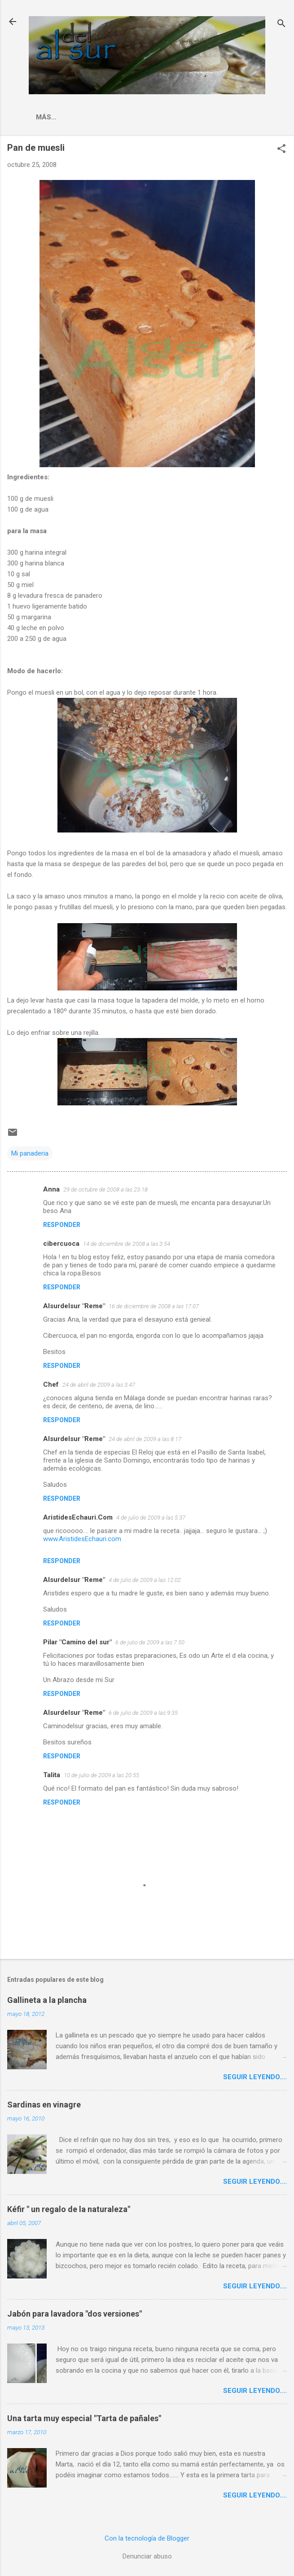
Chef (51, 1384)
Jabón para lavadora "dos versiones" (74, 2313)
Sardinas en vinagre (44, 2104)
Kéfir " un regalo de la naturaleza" (68, 2209)
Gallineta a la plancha (47, 2000)
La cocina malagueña (77, 117)
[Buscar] (281, 24)
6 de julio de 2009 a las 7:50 (149, 1642)
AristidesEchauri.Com (78, 1517)
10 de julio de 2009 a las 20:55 (101, 1775)
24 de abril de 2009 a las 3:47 (98, 1384)
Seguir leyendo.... (255, 2077)
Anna (51, 1189)
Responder (61, 1224)
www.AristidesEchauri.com (82, 1539)
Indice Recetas (161, 117)
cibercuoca (61, 1244)
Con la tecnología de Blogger (147, 2538)
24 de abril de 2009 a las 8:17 (145, 1439)
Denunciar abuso (147, 2556)
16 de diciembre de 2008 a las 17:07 (154, 1306)
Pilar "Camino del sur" (77, 1642)
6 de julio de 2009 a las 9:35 (143, 1712)
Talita (51, 1775)
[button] (281, 149)
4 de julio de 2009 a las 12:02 (145, 1580)
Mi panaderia (29, 1153)
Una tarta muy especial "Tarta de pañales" (84, 2418)
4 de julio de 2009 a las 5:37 (150, 1517)
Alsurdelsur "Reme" (74, 1306)
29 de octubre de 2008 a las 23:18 (105, 1189)
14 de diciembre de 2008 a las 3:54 (126, 1243)
